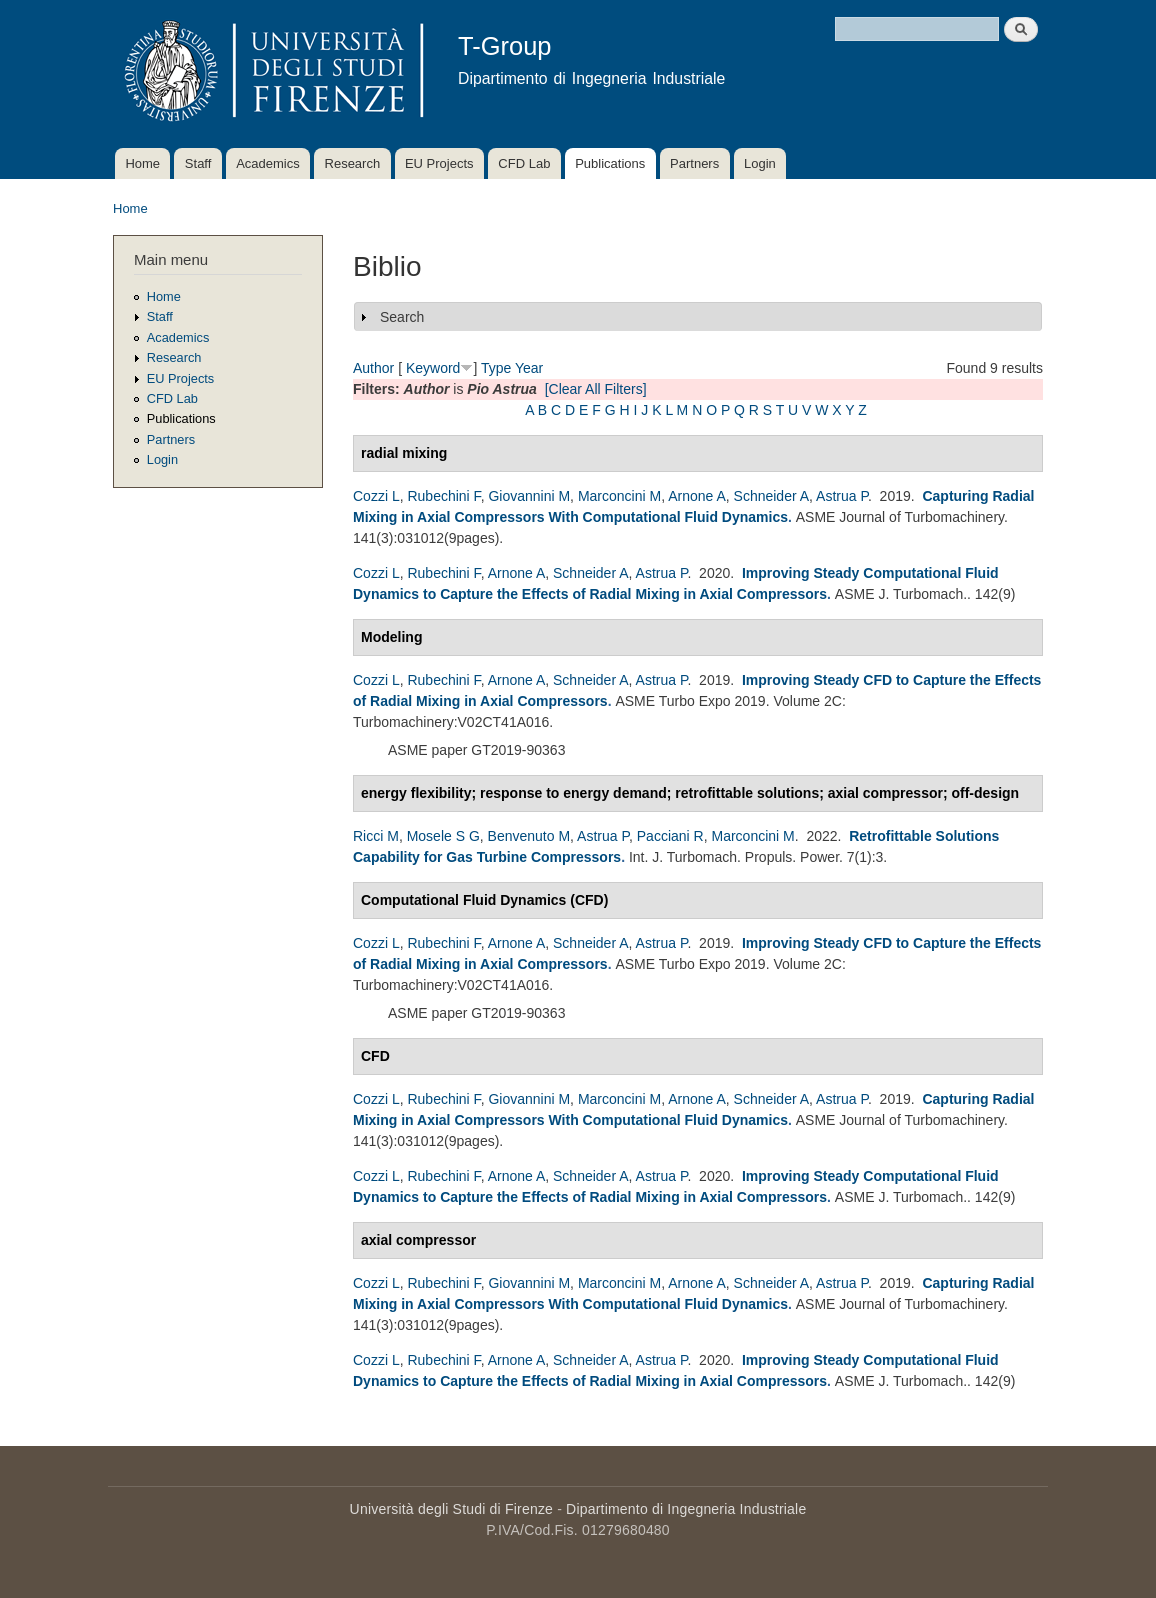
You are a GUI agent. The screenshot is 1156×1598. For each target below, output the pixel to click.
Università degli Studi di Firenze (451, 1509)
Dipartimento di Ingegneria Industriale (686, 1509)
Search (402, 317)
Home (142, 163)
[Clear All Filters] (596, 389)
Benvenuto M (529, 836)
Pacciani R (670, 836)
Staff (198, 163)
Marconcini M (619, 496)
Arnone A (697, 496)
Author (373, 368)
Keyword (433, 368)
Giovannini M (529, 496)
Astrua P (842, 496)
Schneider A (772, 496)
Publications (610, 163)
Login (760, 163)
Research (353, 163)
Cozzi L (376, 496)
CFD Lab (524, 163)
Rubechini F (443, 496)
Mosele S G (443, 836)
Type (496, 368)
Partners (694, 163)
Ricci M (376, 836)
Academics (268, 163)
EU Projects (439, 163)
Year (529, 368)
